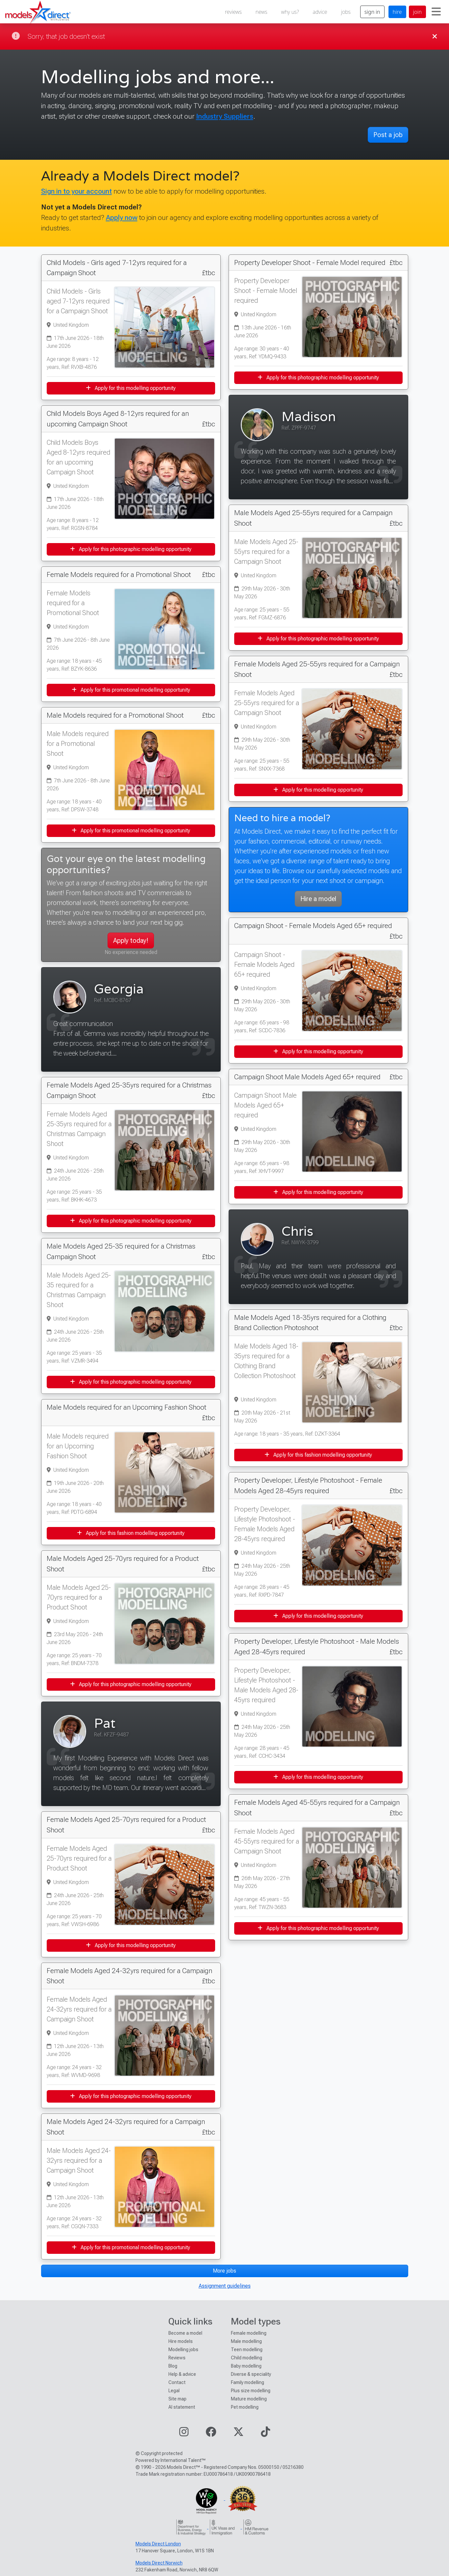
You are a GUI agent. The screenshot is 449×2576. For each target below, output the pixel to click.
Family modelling (247, 2382)
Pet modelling (245, 2407)
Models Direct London (158, 2543)
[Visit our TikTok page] (265, 2434)
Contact (177, 2382)
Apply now (121, 217)
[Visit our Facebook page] (211, 2434)
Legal (174, 2390)
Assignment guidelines (225, 2286)
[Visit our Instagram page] (183, 2434)
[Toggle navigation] (436, 12)
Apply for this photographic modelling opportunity (130, 549)
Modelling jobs (183, 2349)
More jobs (224, 2271)
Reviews (177, 2357)
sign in (372, 11)
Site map (177, 2398)
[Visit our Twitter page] (238, 2434)
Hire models (180, 2341)
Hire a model (318, 899)
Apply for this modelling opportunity (131, 388)
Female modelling (248, 2333)
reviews (233, 11)
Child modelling (246, 2357)
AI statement (181, 2407)
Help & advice (182, 2374)
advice (320, 11)
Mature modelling (249, 2398)
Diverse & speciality (251, 2374)
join (417, 11)
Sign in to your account (76, 191)
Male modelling (246, 2341)
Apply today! (130, 940)
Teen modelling (246, 2349)
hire (397, 11)
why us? (290, 11)
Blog (172, 2366)
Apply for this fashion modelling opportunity (131, 1533)
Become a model (185, 2333)
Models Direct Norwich (159, 2562)
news (261, 11)
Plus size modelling (250, 2390)
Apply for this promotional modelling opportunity (131, 690)
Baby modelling (246, 2366)
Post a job (388, 135)
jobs (346, 11)
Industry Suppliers (224, 116)
